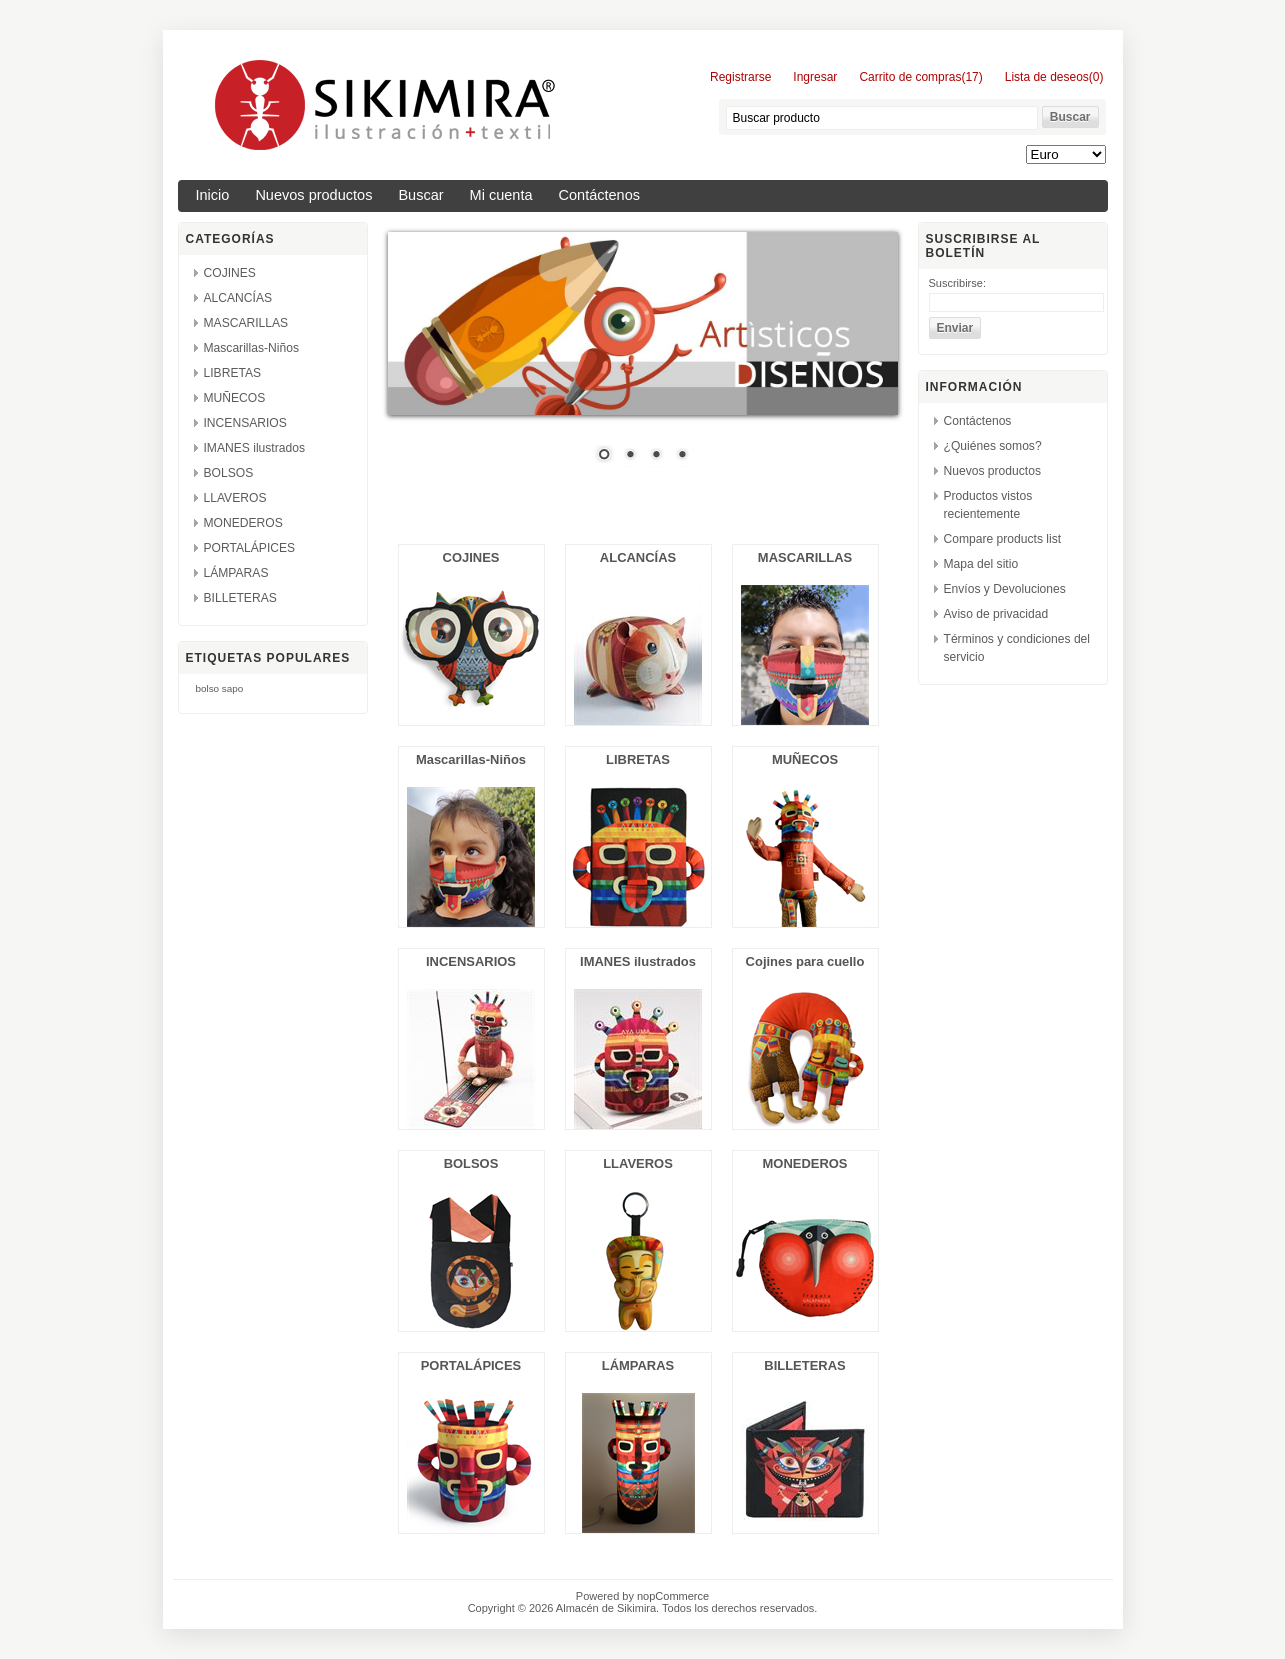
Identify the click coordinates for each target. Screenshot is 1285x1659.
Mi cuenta (501, 195)
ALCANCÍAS (238, 298)
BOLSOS (229, 473)
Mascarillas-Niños (251, 348)
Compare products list (1003, 539)
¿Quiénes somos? (993, 446)
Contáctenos (600, 195)
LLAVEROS (235, 498)
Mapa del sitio (981, 564)
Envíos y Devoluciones (1005, 589)
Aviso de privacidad (996, 614)
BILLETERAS (240, 598)
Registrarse (740, 77)
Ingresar (815, 77)
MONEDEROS (243, 523)
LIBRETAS (233, 373)
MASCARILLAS (246, 323)
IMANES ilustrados (255, 448)
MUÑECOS (235, 398)
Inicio (213, 195)
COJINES (230, 273)
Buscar (420, 195)
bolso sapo (220, 688)
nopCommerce (673, 1596)
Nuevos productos (313, 195)
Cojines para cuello (805, 961)
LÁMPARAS (236, 573)
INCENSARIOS (245, 423)
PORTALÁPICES (250, 548)
